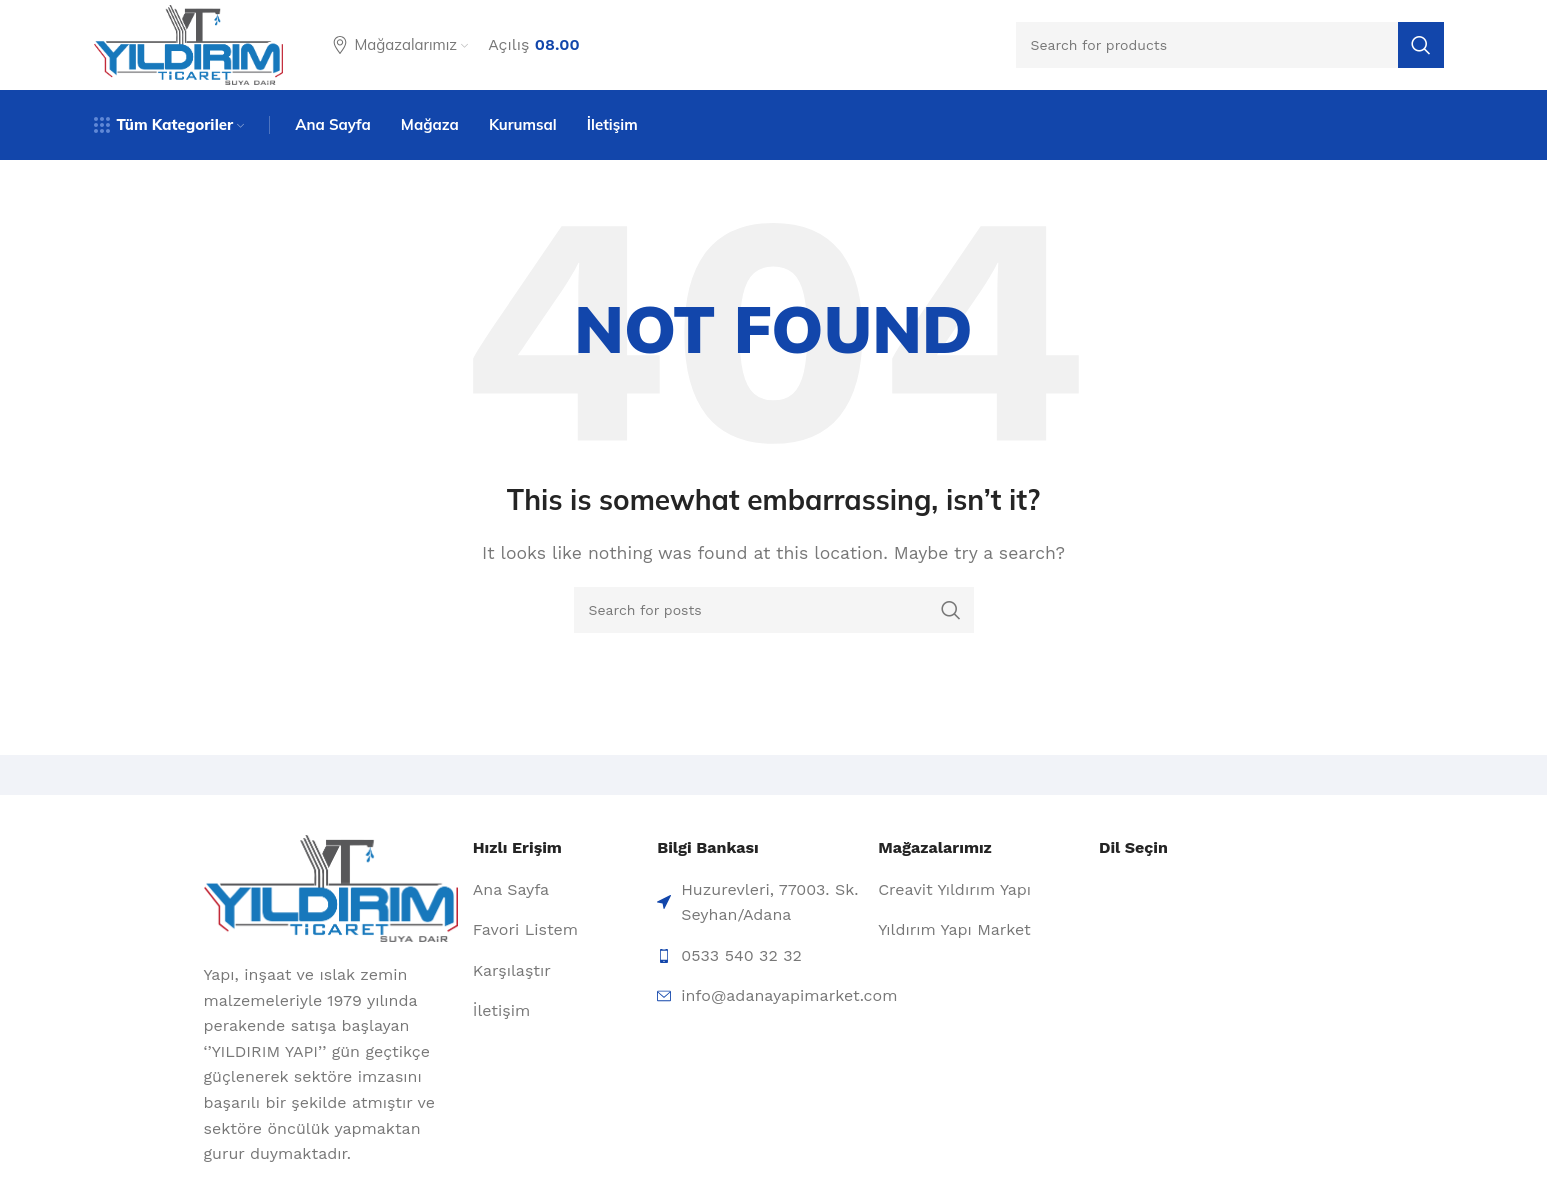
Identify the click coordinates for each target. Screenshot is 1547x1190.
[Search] (1230, 45)
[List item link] (558, 890)
